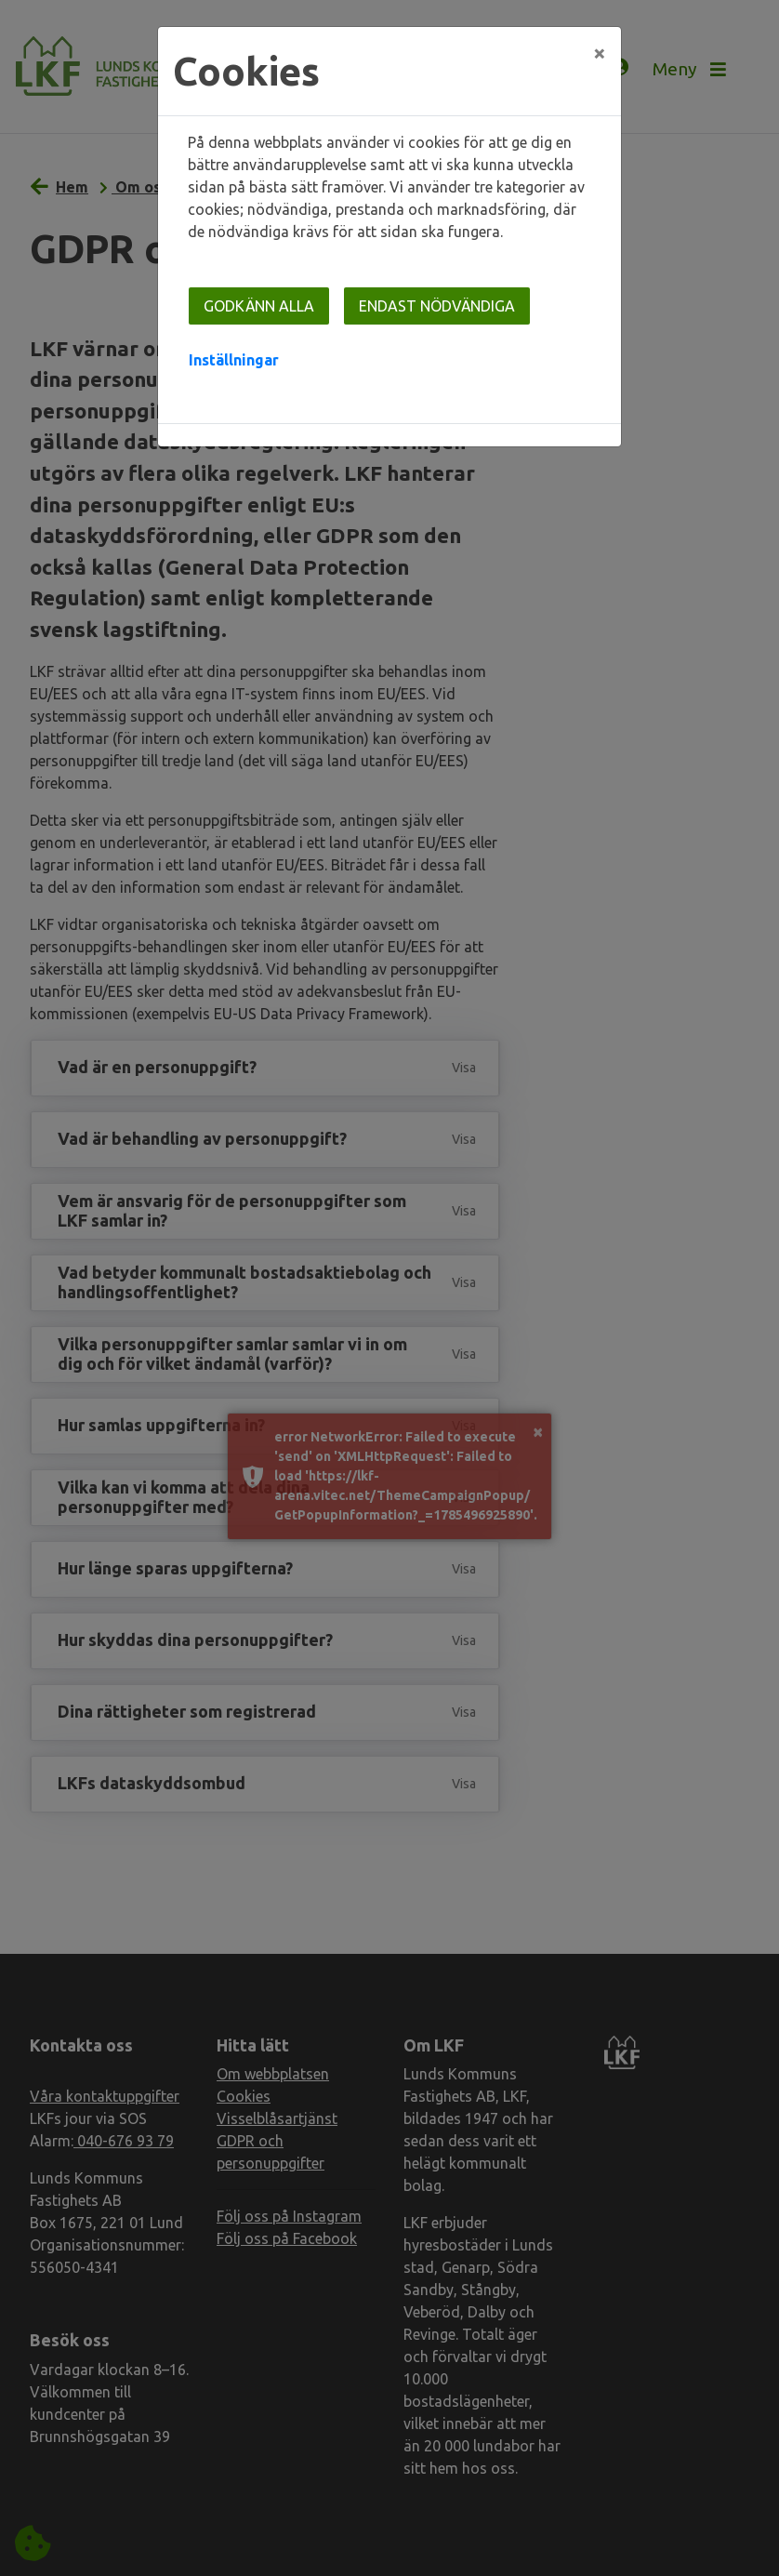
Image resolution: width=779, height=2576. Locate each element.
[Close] (599, 53)
